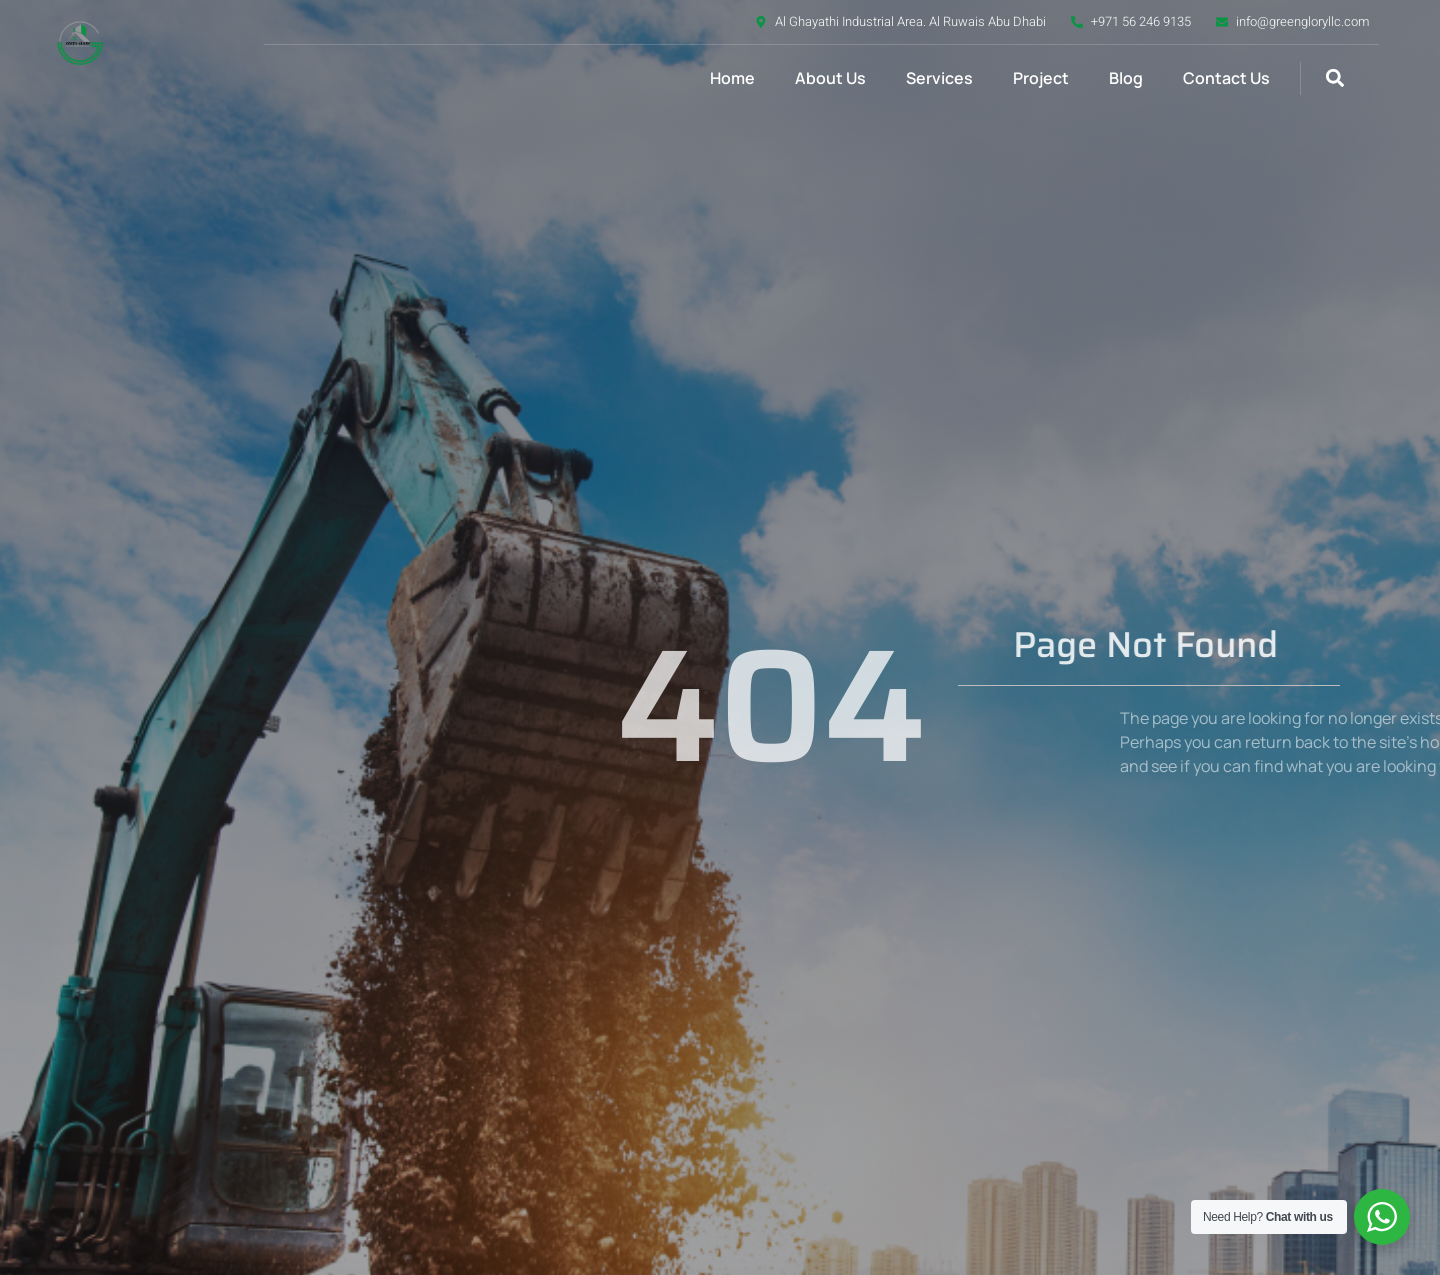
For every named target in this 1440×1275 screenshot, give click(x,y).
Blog (1126, 78)
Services (939, 78)
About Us (830, 78)
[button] (1334, 78)
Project (1041, 78)
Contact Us (1226, 78)
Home (732, 78)
